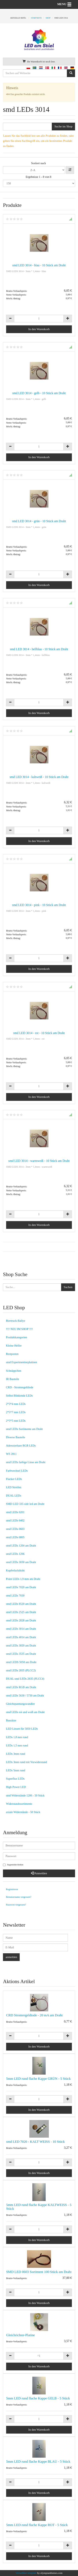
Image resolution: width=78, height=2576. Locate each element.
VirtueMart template (26, 2572)
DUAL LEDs (13, 1495)
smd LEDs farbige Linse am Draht (25, 1462)
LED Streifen (13, 1487)
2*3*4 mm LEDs (16, 1403)
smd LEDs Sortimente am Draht (24, 1429)
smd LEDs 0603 (15, 1529)
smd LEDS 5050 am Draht (21, 1662)
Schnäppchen (13, 1370)
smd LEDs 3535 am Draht (21, 1653)
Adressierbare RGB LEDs (21, 1445)
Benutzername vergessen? (18, 1897)
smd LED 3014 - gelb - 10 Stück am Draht (39, 393)
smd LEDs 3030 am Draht (21, 1562)
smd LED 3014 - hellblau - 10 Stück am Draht (39, 649)
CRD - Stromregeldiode (19, 1387)
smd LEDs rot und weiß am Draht (25, 1712)
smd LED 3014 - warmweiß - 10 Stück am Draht (39, 1160)
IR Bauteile (12, 1379)
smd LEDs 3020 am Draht (21, 1645)
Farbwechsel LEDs (17, 1470)
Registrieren (12, 1889)
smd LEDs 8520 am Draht (21, 1603)
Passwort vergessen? (16, 1904)
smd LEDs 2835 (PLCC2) (21, 1670)
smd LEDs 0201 (15, 1512)
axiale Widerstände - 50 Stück (23, 1812)
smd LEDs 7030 (15, 1595)
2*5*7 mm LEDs (16, 1412)
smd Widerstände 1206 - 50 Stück (25, 1795)
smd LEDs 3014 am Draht (21, 1628)
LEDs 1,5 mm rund (17, 1745)
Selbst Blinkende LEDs (19, 1395)
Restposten (12, 1353)
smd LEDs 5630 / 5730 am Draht (25, 1695)
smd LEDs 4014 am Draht (21, 1637)
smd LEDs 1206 (15, 1553)
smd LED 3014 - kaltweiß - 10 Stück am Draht (39, 777)
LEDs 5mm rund (15, 1770)
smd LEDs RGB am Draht (21, 1687)
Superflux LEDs (15, 1778)
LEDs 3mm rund (15, 1753)
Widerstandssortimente (19, 1803)
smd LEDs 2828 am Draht (21, 1620)
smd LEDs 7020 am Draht (21, 1587)
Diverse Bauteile (15, 1437)
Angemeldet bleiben (13, 1865)
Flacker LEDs (14, 1479)
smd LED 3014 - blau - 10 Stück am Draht (39, 265)
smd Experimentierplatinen (21, 1362)
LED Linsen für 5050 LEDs (22, 1728)
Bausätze (11, 1720)
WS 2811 (11, 1453)
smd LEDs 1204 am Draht (21, 1545)
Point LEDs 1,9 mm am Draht (23, 1578)
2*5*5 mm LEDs (16, 1420)
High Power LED (16, 1787)
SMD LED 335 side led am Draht (25, 1503)
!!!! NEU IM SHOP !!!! (19, 1329)
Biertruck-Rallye (15, 1320)
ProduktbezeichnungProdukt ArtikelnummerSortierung (34, 170)
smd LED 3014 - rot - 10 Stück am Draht (39, 1033)
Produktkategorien (16, 1337)
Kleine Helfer (14, 1345)
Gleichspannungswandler (20, 1703)
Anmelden (39, 1873)
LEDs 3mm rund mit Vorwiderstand (26, 1762)
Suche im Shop (63, 126)
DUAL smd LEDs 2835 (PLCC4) (25, 1678)
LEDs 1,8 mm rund (17, 1737)
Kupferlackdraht (15, 1570)
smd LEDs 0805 (15, 1537)
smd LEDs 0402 (15, 1520)
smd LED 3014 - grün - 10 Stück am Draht (39, 521)
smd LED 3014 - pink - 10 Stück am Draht (39, 905)
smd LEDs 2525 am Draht (21, 1612)
